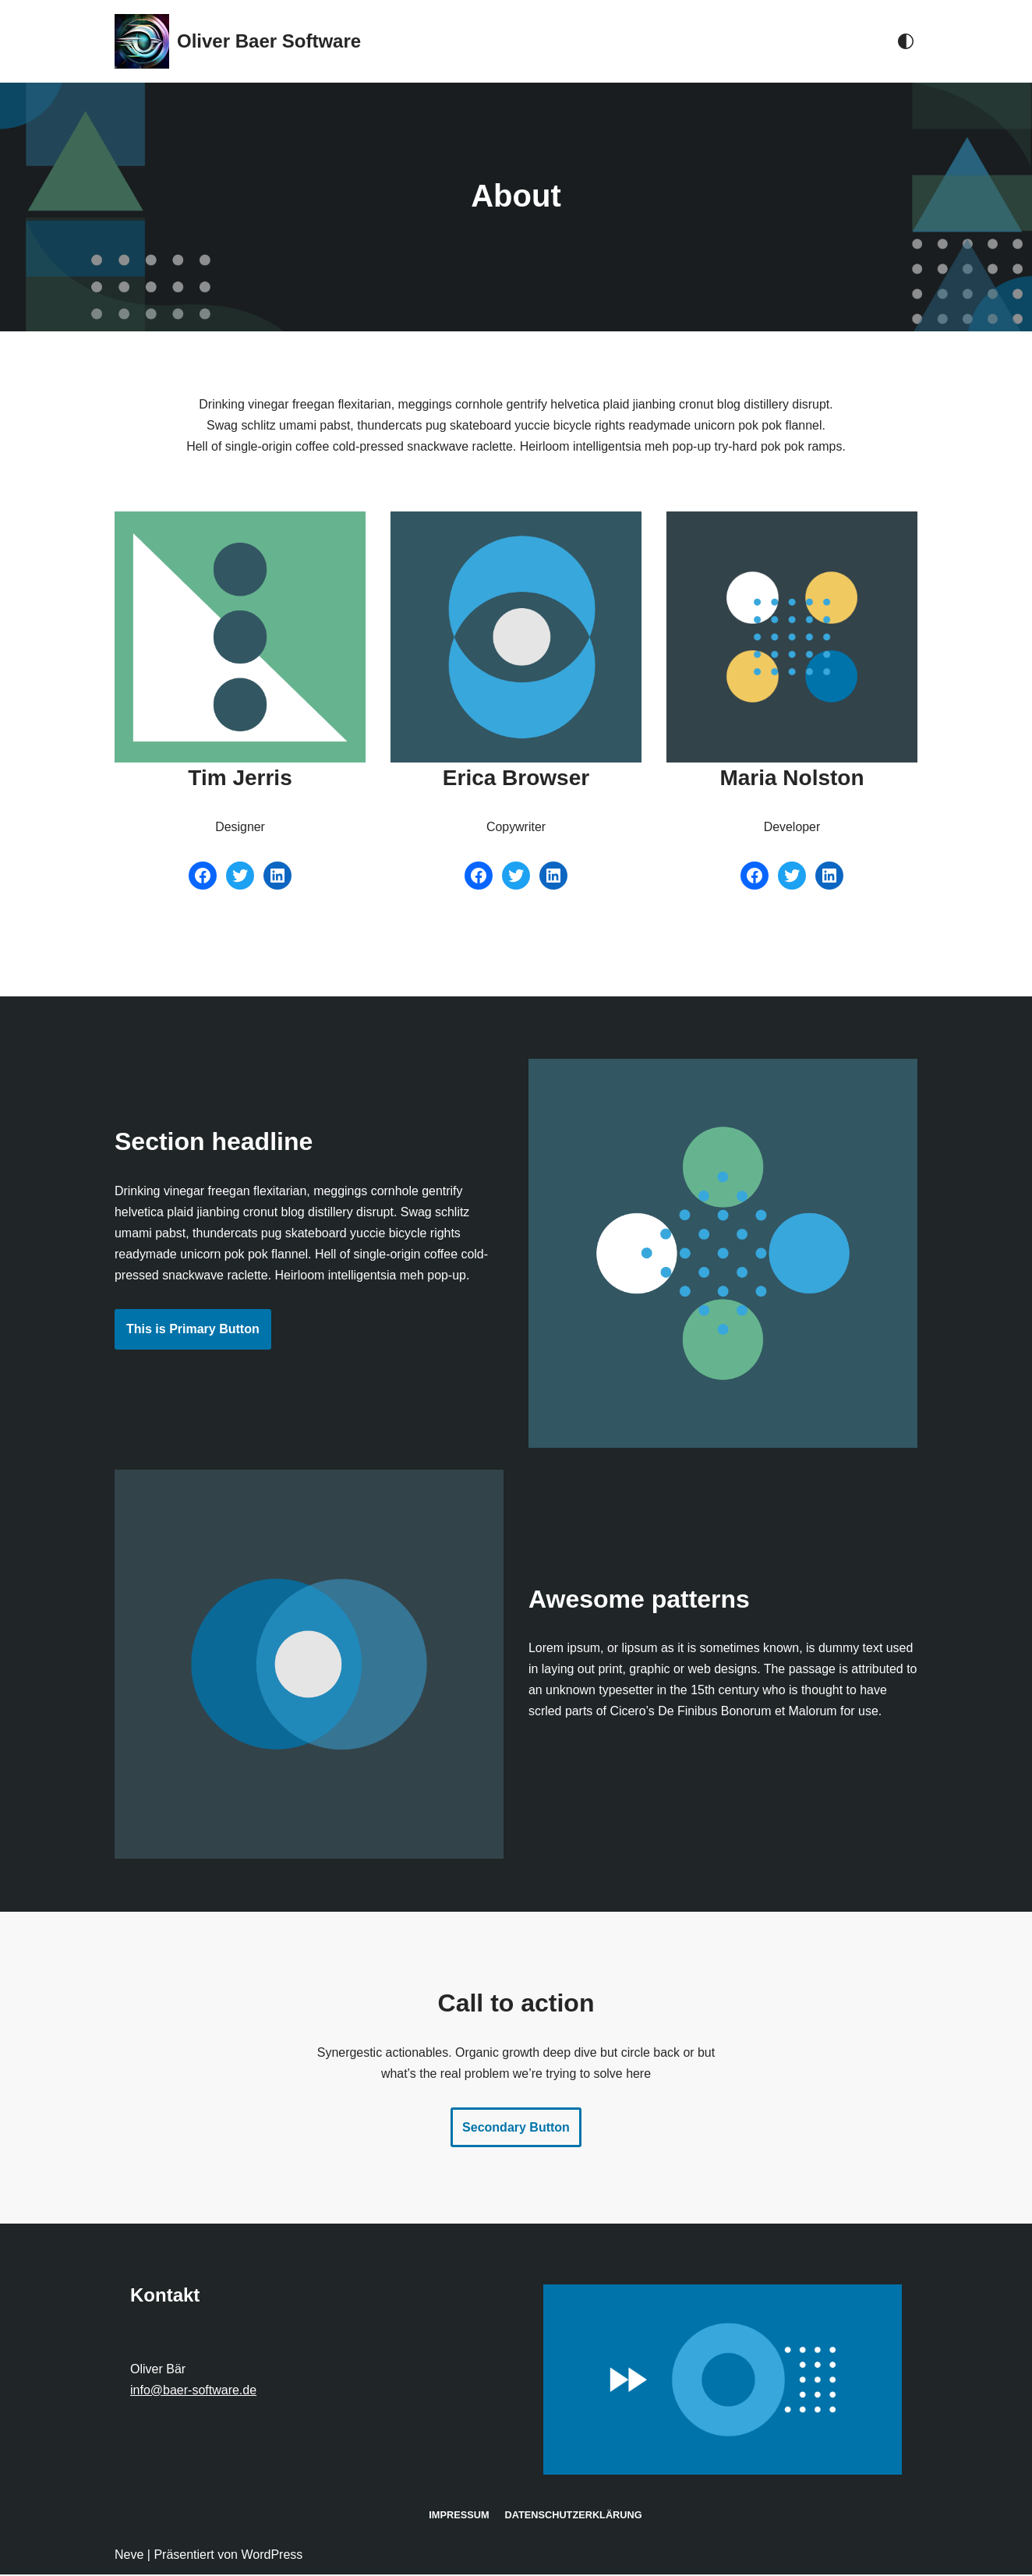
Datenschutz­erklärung (573, 2516)
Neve (129, 2556)
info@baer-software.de (193, 2391)
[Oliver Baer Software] (238, 41)
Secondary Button (516, 2128)
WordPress (271, 2556)
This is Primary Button (193, 1330)
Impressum (458, 2516)
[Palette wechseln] (906, 41)
